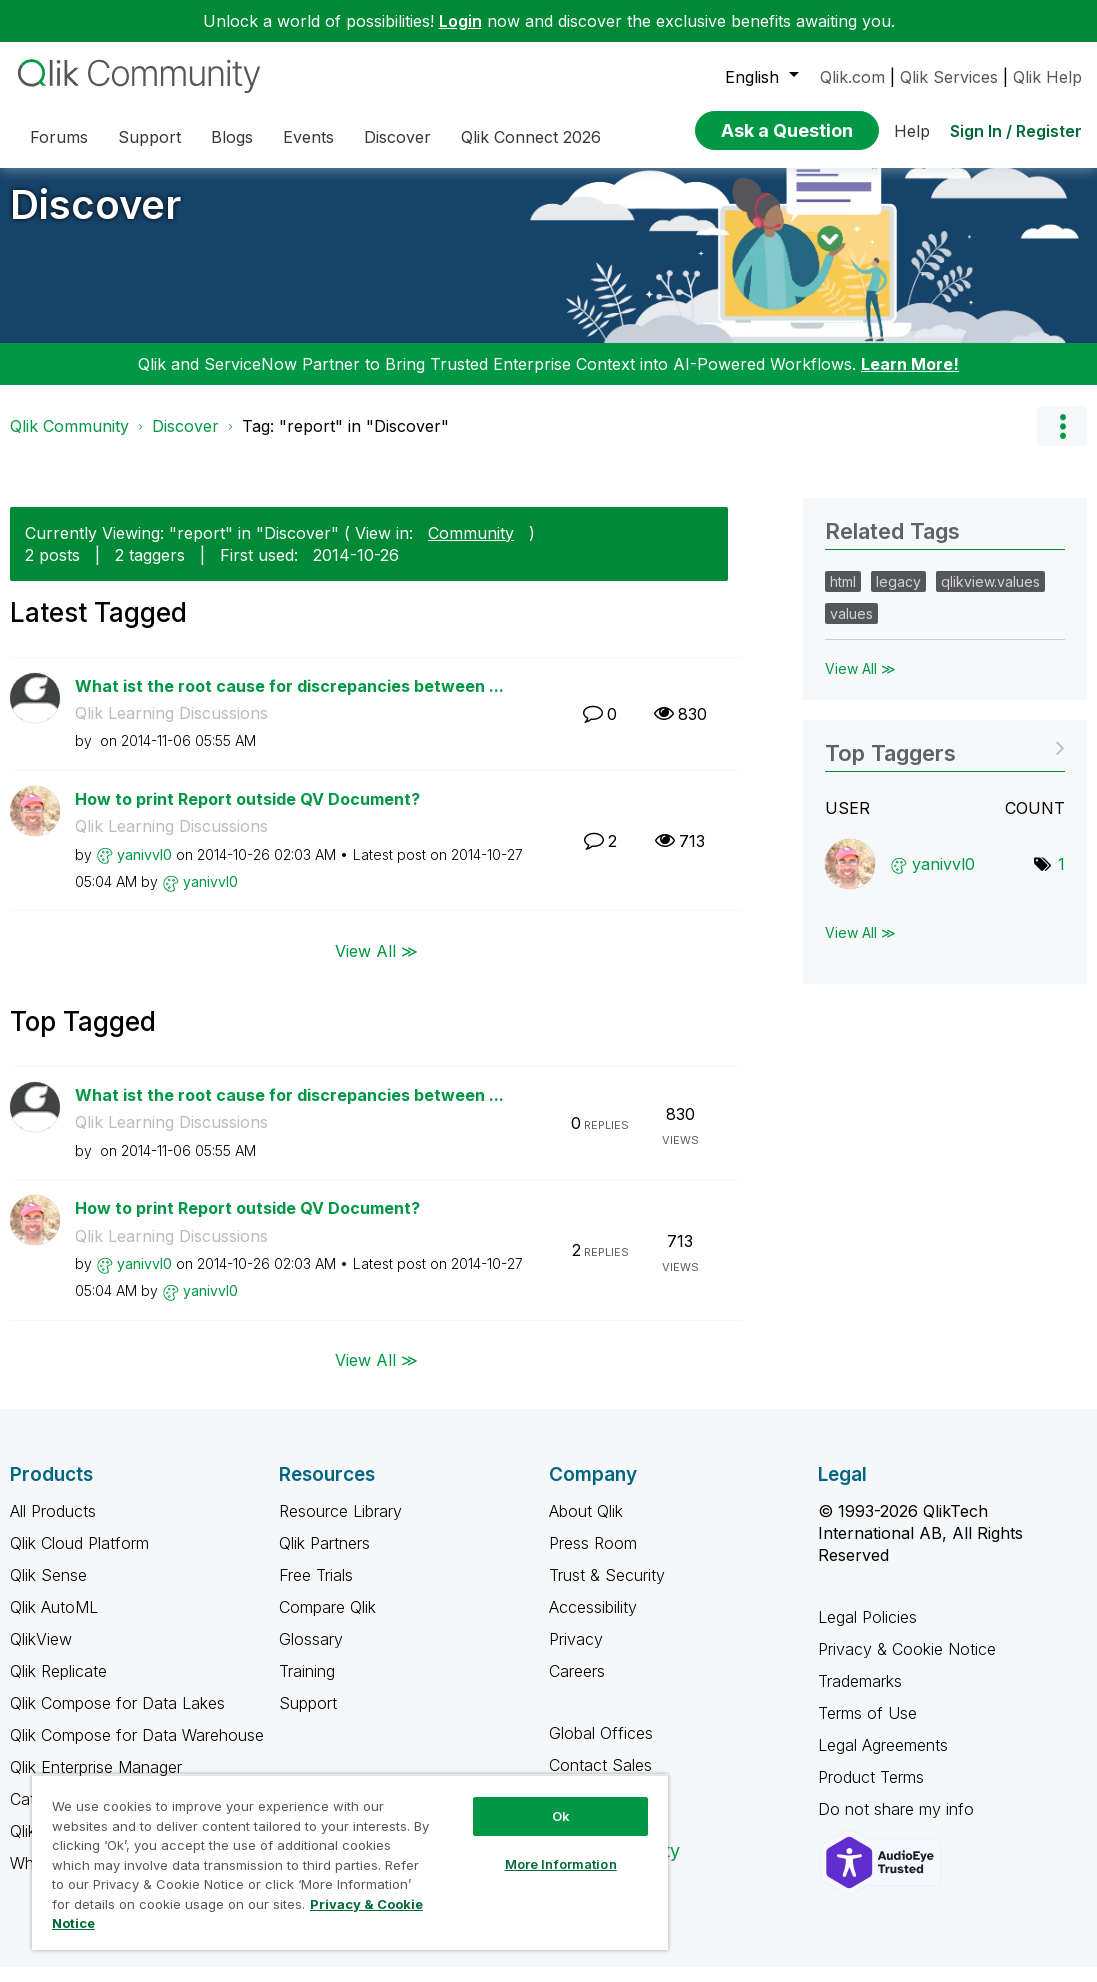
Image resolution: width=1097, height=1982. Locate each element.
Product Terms (871, 1792)
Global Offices (601, 1748)
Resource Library (340, 1526)
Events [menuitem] (308, 137)
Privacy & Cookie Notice (907, 1664)
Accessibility (593, 1622)
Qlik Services (949, 77)
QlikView (41, 1654)
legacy (898, 596)
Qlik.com (852, 77)
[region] (350, 1862)
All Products (53, 1526)
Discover (95, 219)
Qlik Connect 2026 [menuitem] (531, 137)
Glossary (311, 1654)
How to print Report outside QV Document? (247, 814)
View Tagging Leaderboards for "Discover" (945, 761)
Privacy (576, 1654)
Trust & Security (607, 1590)
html (843, 596)
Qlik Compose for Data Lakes (117, 1718)
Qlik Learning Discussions (171, 728)
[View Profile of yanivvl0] (144, 869)
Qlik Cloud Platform (79, 1558)
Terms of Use (867, 1728)
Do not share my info (898, 1824)
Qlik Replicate (58, 1686)
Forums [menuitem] (59, 137)
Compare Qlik (327, 1622)
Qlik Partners (324, 1558)
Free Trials (316, 1590)
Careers (577, 1686)
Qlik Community (69, 441)
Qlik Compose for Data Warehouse (137, 1750)
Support (308, 1718)
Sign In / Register (1016, 131)
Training (307, 1686)
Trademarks (860, 1696)
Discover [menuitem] (397, 137)
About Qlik (586, 1526)
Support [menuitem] (149, 137)
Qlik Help (1047, 77)
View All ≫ (376, 965)
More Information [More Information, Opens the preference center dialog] (561, 1864)
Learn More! (910, 379)
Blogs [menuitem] (232, 137)
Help (912, 131)
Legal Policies (867, 1632)
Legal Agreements (883, 1760)
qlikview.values (990, 596)
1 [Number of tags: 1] (1061, 879)
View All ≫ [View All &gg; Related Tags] (860, 683)
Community (471, 548)
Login (460, 21)
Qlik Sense (48, 1590)
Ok (561, 1816)
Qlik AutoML (54, 1622)
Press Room (593, 1558)
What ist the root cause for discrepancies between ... (289, 701)
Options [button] (1062, 441)
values (851, 628)
